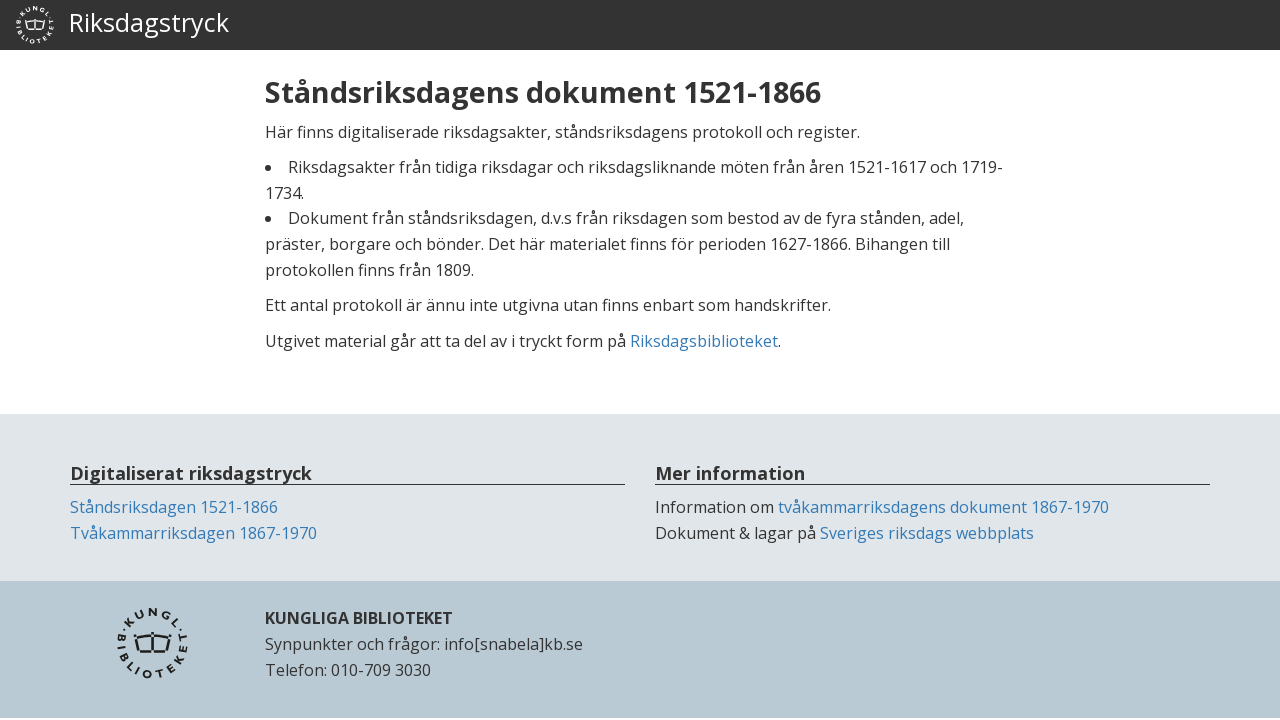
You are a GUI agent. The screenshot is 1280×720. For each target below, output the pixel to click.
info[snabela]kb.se (513, 644)
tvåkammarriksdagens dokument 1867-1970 (943, 507)
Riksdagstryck (122, 25)
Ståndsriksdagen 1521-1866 (174, 507)
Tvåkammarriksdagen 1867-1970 (193, 533)
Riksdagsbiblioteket (704, 341)
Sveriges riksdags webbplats (927, 533)
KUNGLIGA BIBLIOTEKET (359, 618)
